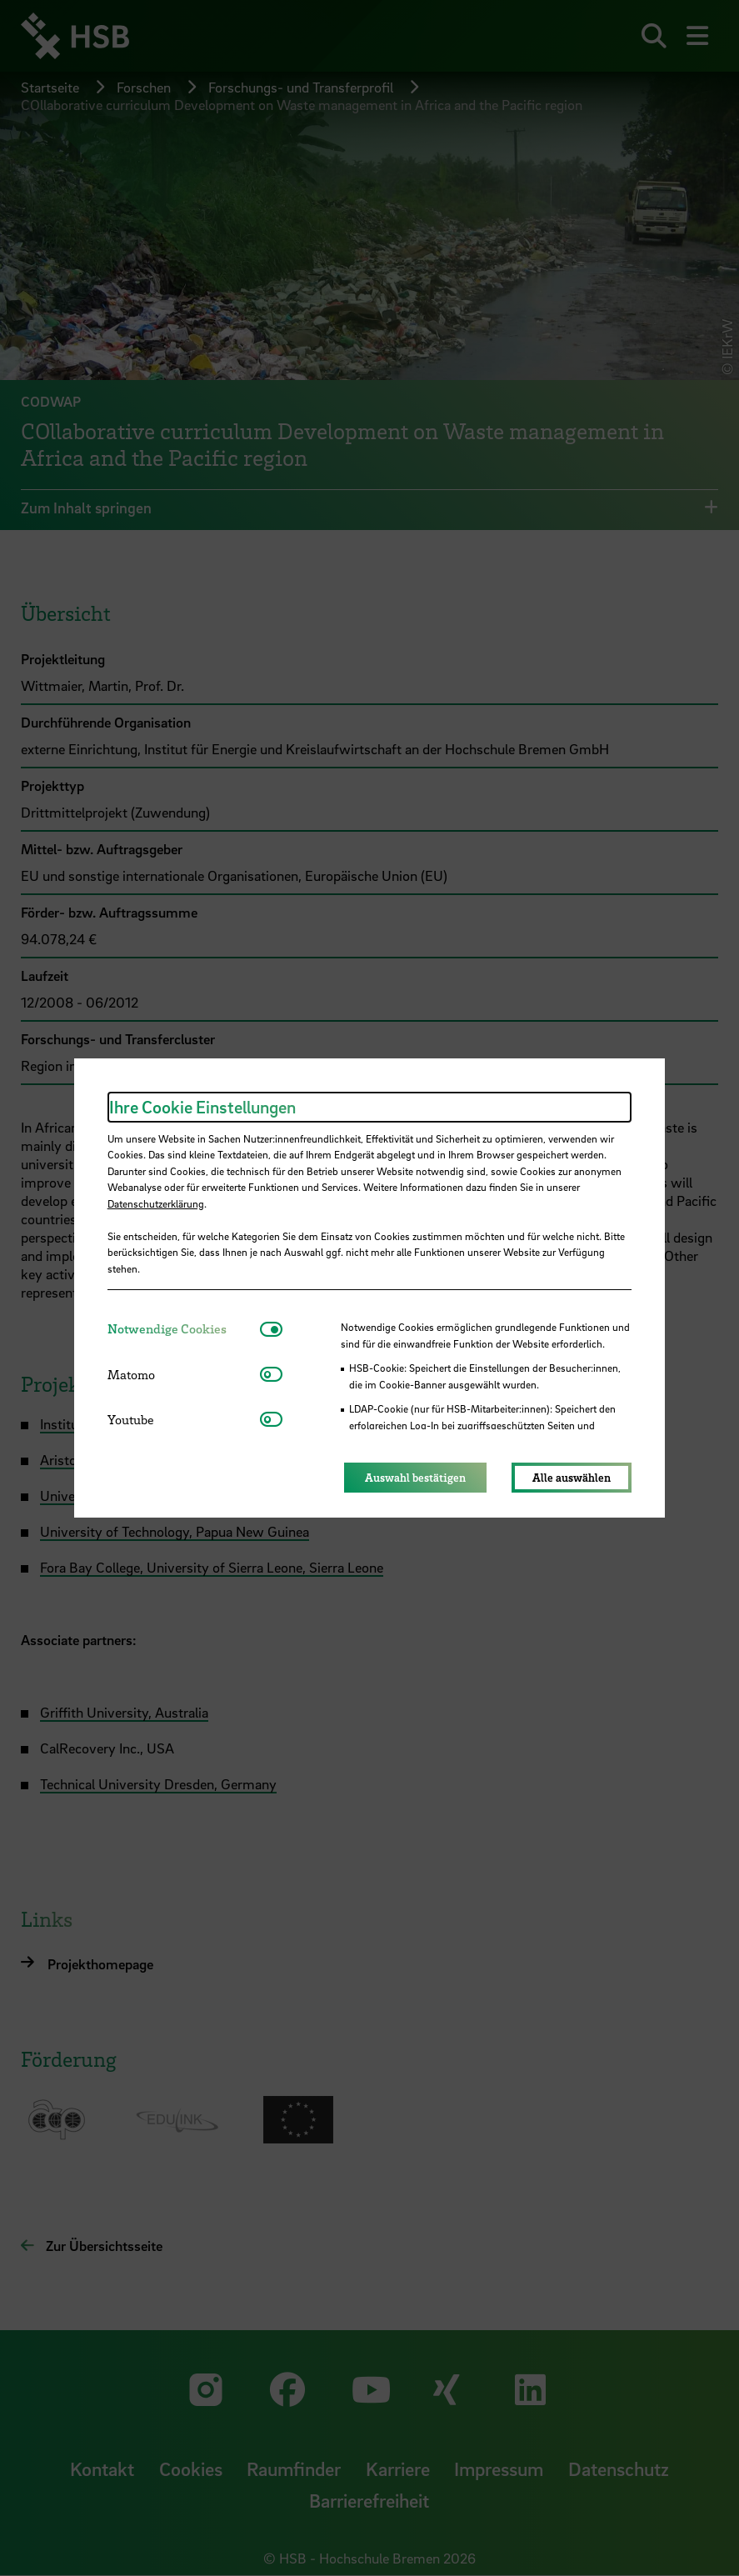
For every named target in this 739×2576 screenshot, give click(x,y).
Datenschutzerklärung (155, 1203)
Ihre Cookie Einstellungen (202, 1107)
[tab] (183, 1328)
